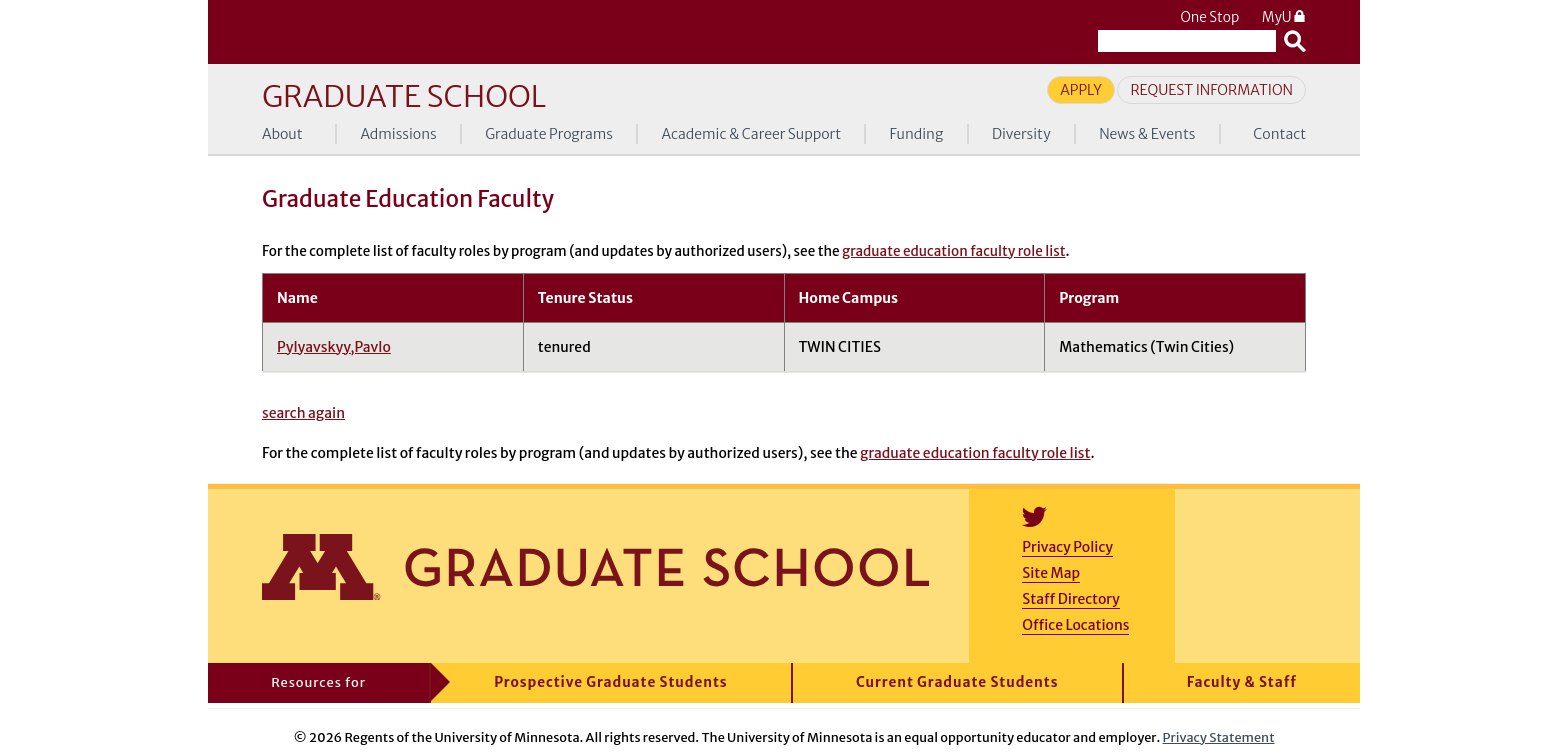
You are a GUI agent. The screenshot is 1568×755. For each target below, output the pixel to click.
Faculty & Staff (1242, 682)
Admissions (398, 134)
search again (303, 413)
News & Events (1147, 134)
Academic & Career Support (752, 134)
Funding (917, 134)
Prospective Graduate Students (610, 682)
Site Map (1051, 573)
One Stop (1209, 17)
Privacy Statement (1219, 737)
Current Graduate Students (957, 682)
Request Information (1211, 90)
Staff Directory (1070, 599)
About (282, 134)
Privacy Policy (1067, 547)
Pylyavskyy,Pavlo (334, 347)
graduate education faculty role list (953, 251)
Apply (1081, 90)
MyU (1284, 17)
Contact (1279, 134)
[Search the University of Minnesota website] (1187, 41)
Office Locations (1075, 625)
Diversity (1021, 134)
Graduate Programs (549, 134)
